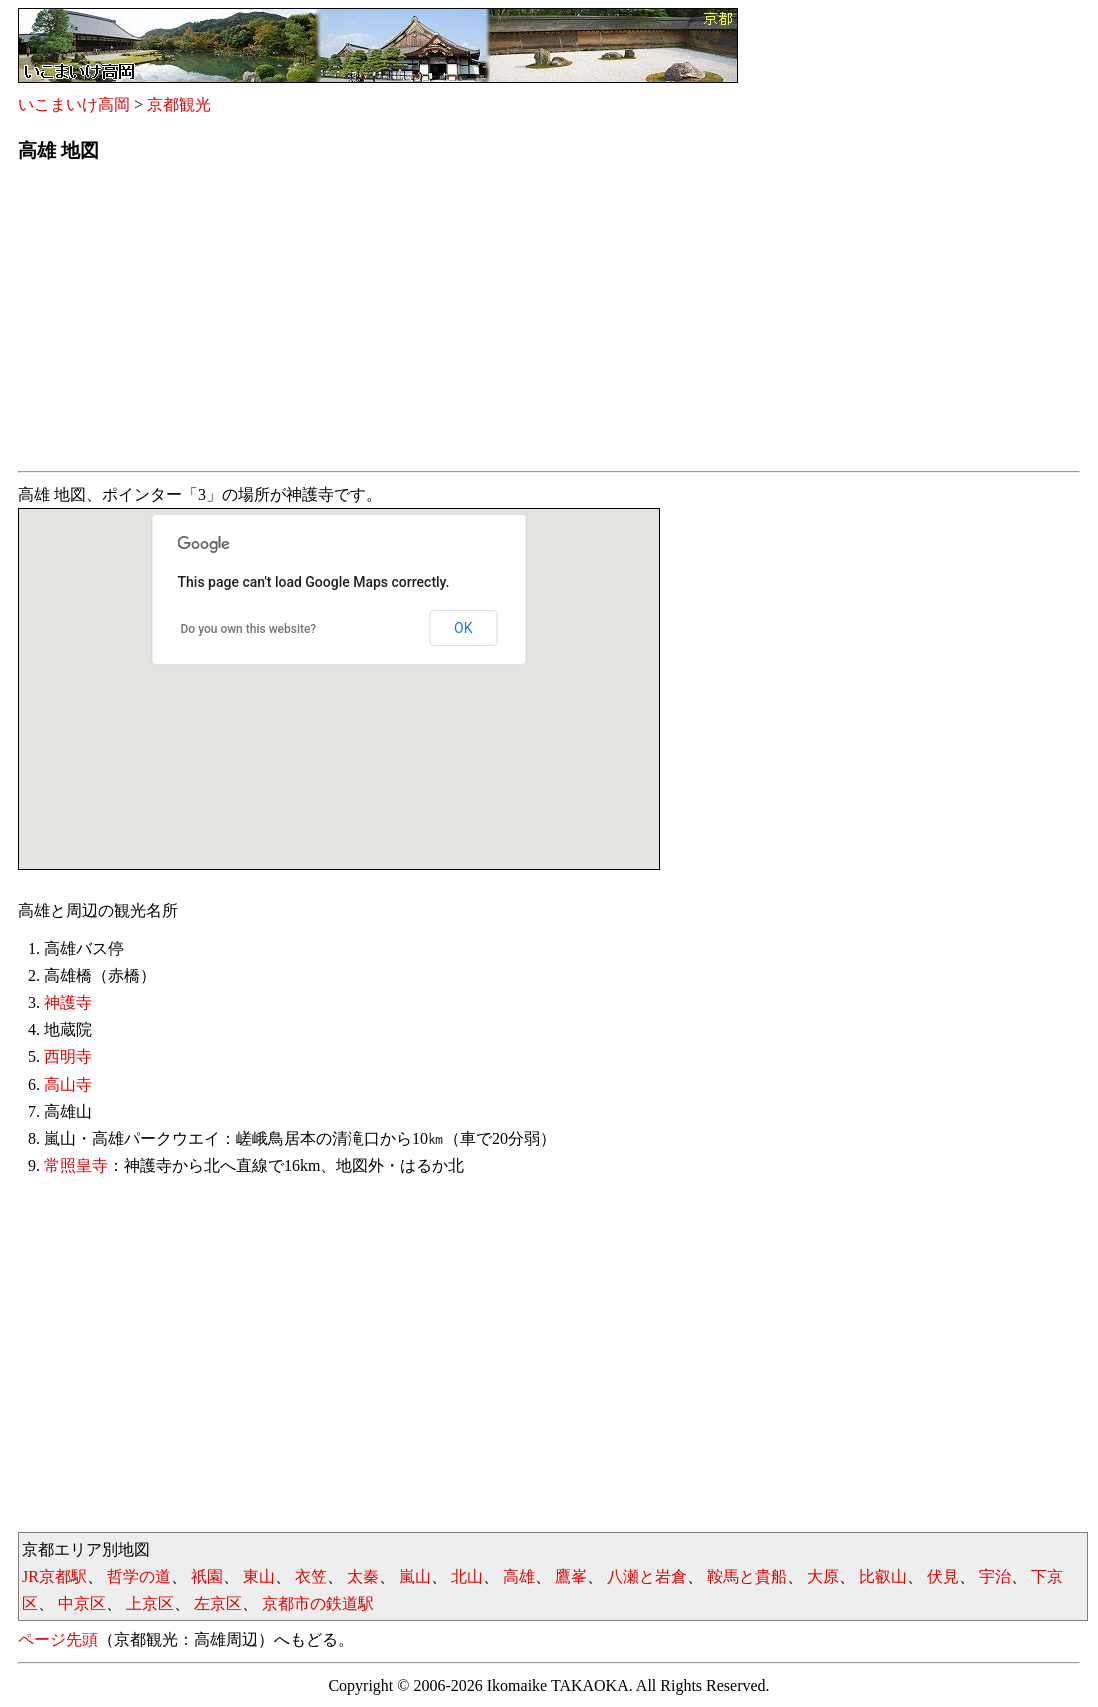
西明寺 (68, 1056)
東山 (259, 1576)
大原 (823, 1576)
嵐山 (415, 1576)
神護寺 (68, 1002)
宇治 (995, 1576)
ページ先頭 (58, 1639)
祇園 (207, 1576)
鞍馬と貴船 (747, 1576)
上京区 (150, 1603)
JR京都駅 (54, 1576)
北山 (467, 1576)
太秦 (363, 1576)
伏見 (943, 1576)
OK (463, 628)
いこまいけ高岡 (74, 104)
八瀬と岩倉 (647, 1576)
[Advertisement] (549, 323)
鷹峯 (571, 1576)
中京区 (82, 1603)
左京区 (218, 1603)
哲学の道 (139, 1576)
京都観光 (179, 104)
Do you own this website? (249, 629)
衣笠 (311, 1576)
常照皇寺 (76, 1165)
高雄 (519, 1576)
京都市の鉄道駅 (318, 1603)
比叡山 (883, 1576)
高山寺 (68, 1084)
